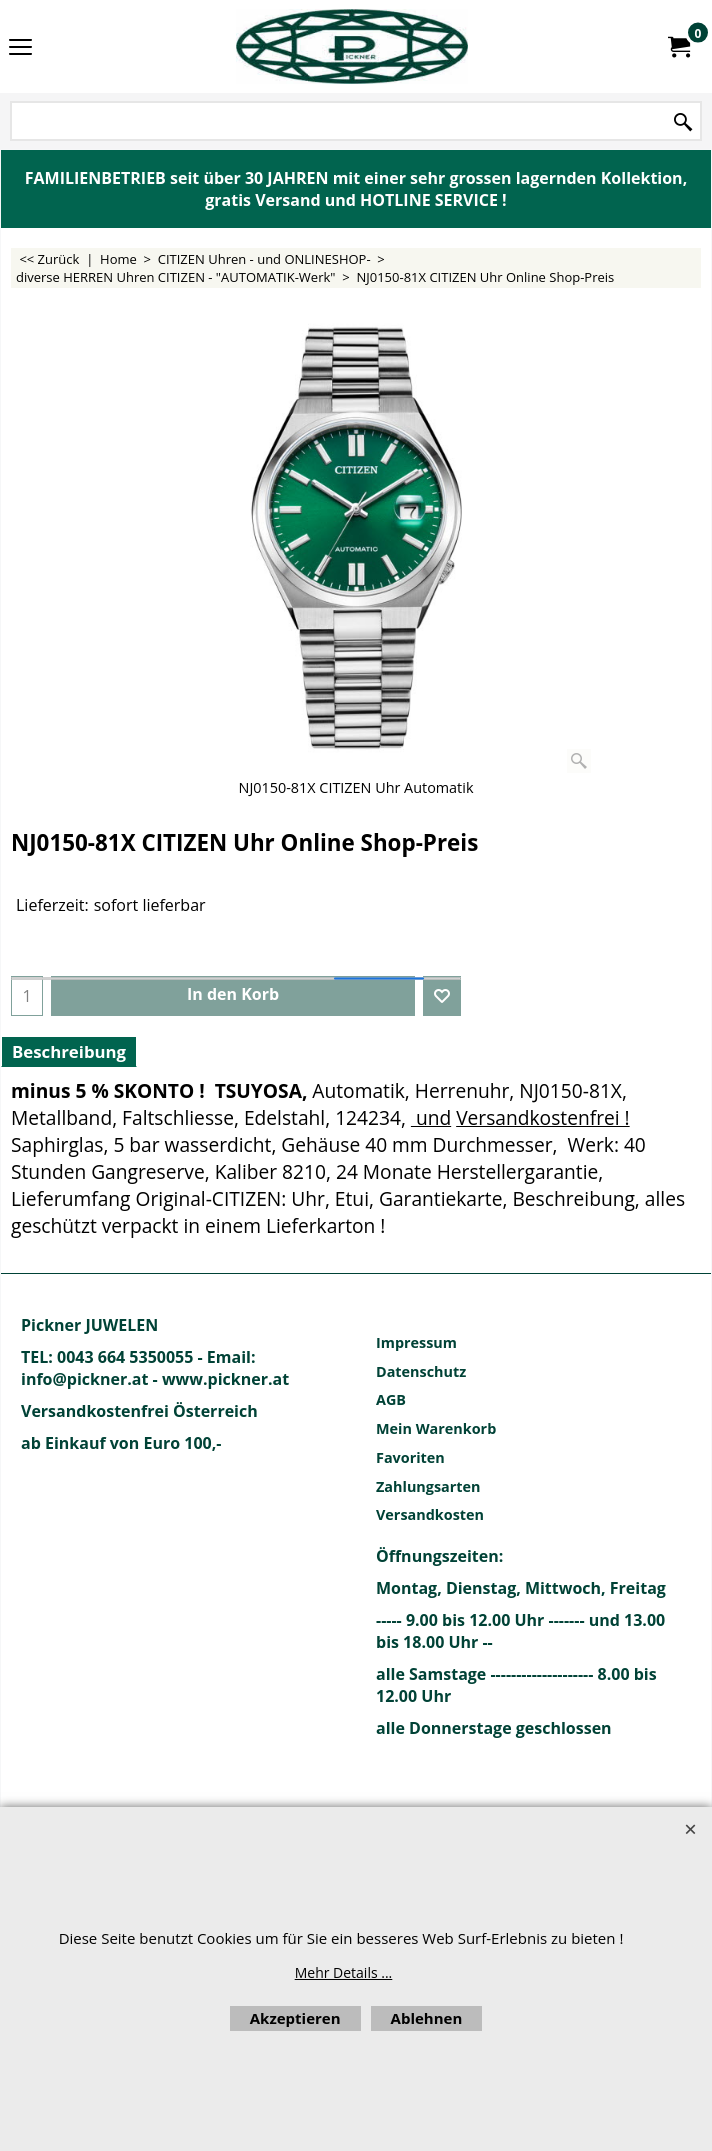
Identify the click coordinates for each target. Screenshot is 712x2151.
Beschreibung (69, 1051)
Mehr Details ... (344, 1972)
